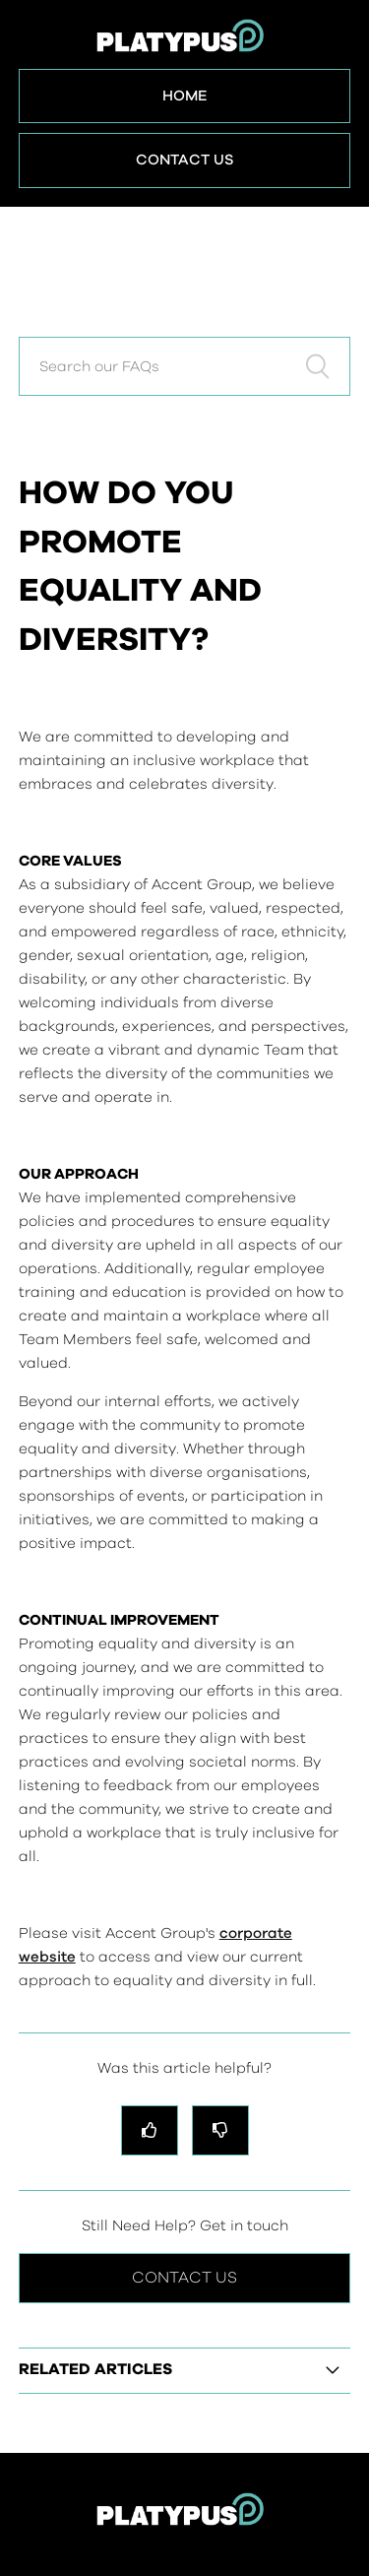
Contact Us (185, 160)
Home (185, 96)
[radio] (149, 2130)
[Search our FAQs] (185, 366)
